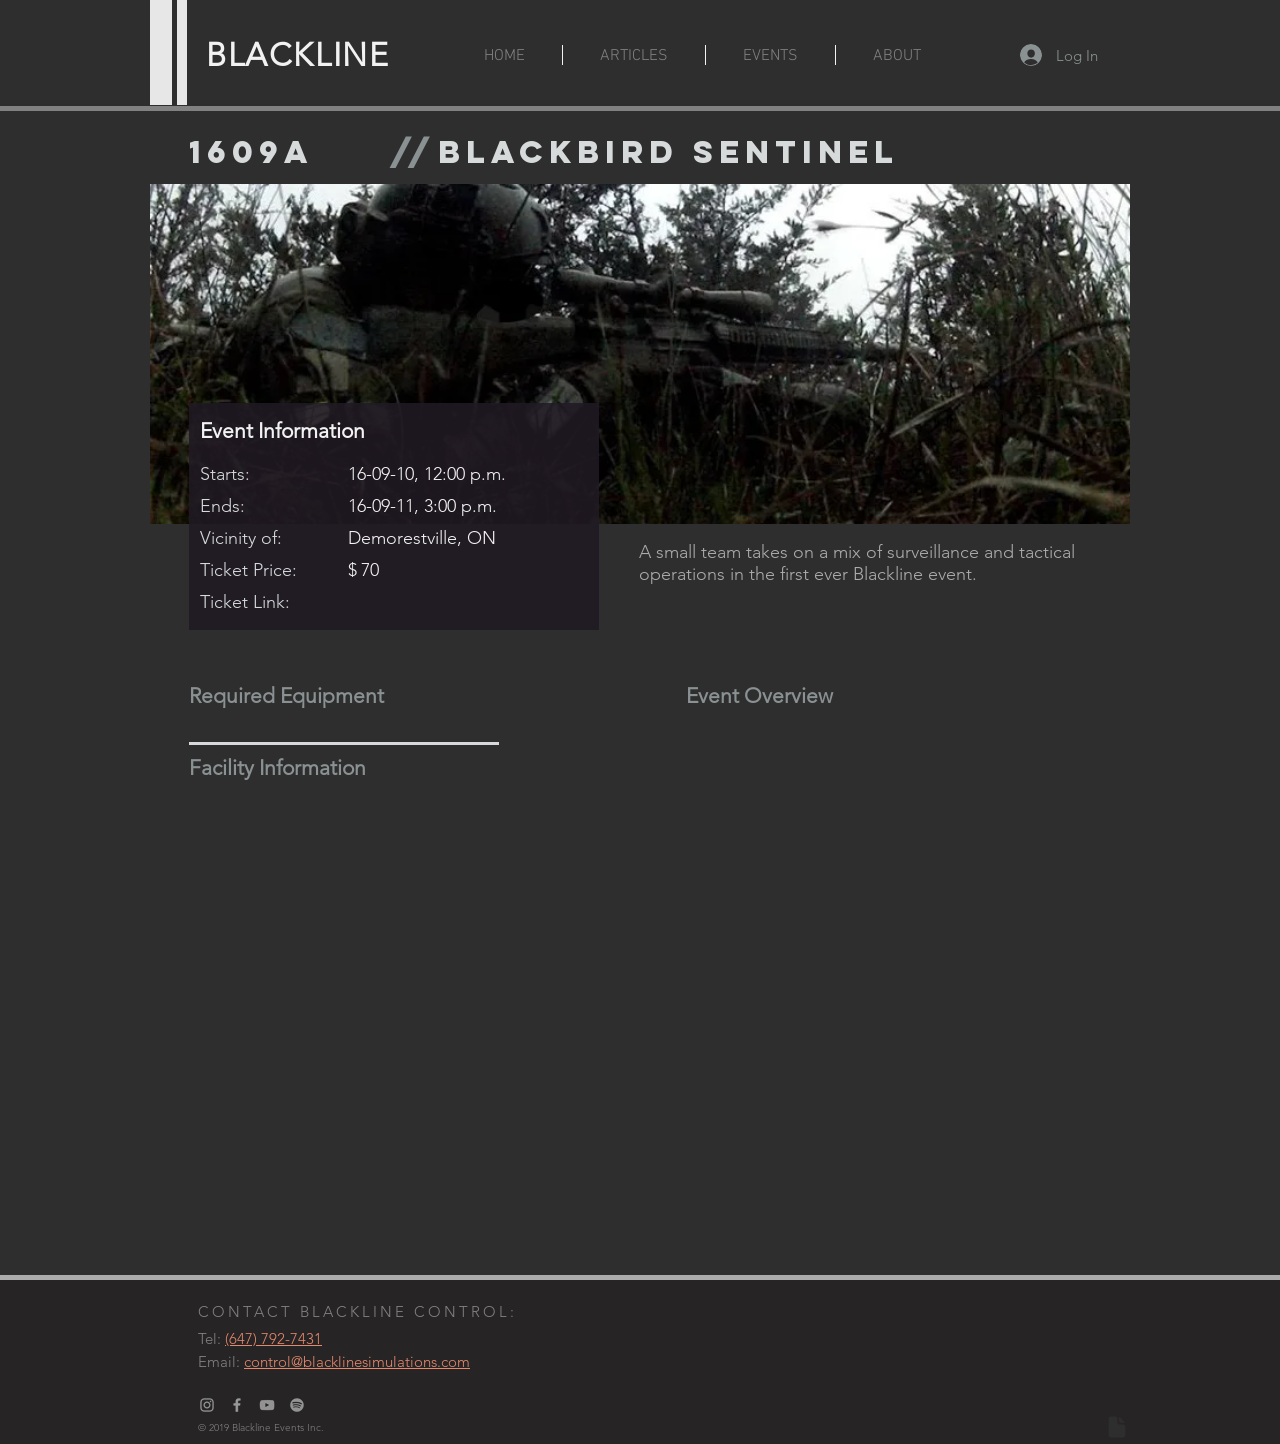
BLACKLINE (297, 55)
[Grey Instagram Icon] (207, 1405)
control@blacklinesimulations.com (357, 1361)
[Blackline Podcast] (297, 1405)
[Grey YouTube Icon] (267, 1405)
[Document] (1117, 1427)
